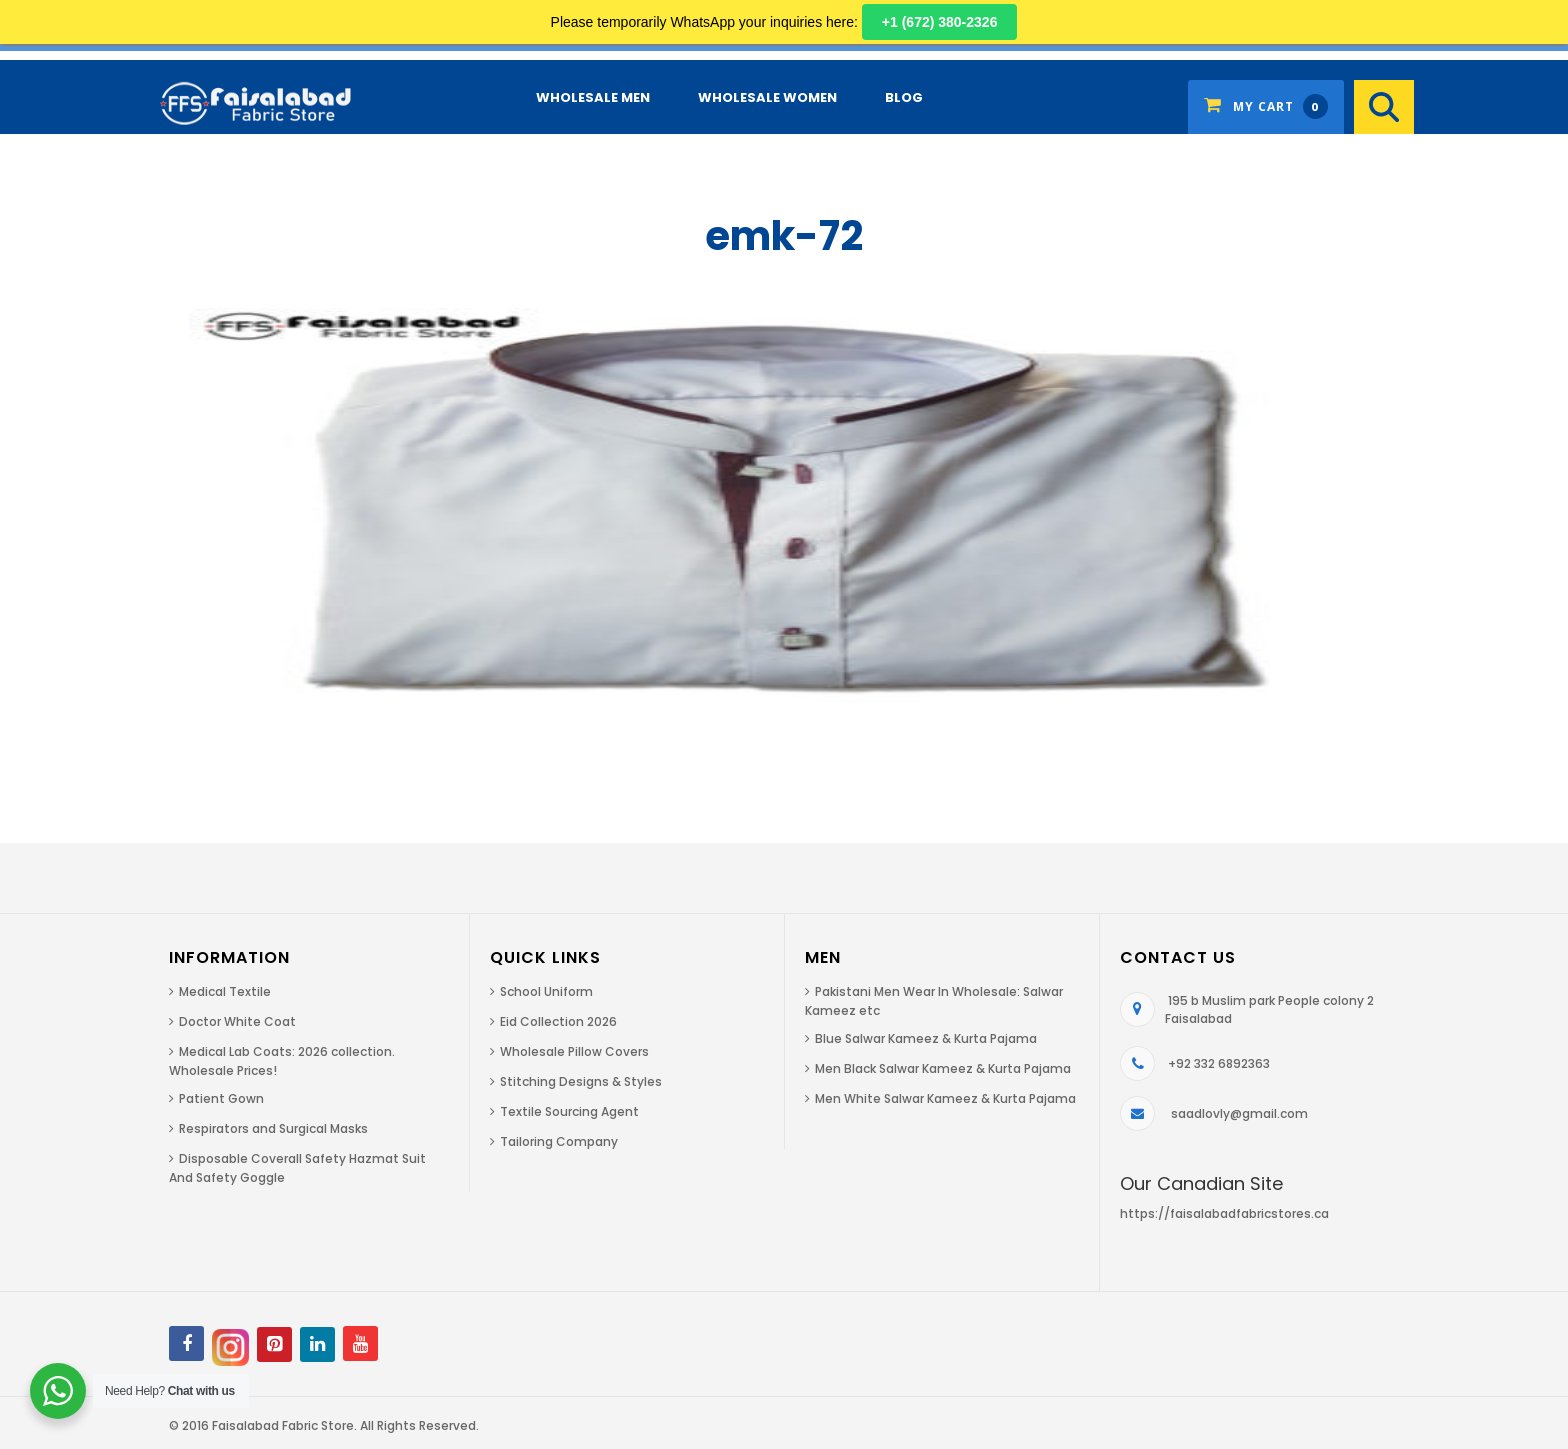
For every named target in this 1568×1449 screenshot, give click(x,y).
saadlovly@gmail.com (1239, 1113)
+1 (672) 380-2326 (940, 22)
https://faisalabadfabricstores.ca (1224, 1213)
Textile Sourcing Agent (569, 1111)
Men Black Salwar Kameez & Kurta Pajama (943, 1068)
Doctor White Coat (237, 1021)
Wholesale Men (593, 97)
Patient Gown (221, 1098)
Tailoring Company (559, 1141)
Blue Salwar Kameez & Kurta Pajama (926, 1038)
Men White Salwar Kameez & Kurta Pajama (945, 1098)
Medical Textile (225, 991)
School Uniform (546, 991)
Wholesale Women (767, 97)
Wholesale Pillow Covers (574, 1051)
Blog (904, 97)
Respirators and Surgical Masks (273, 1128)
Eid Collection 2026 (558, 1021)
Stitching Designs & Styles (581, 1081)
